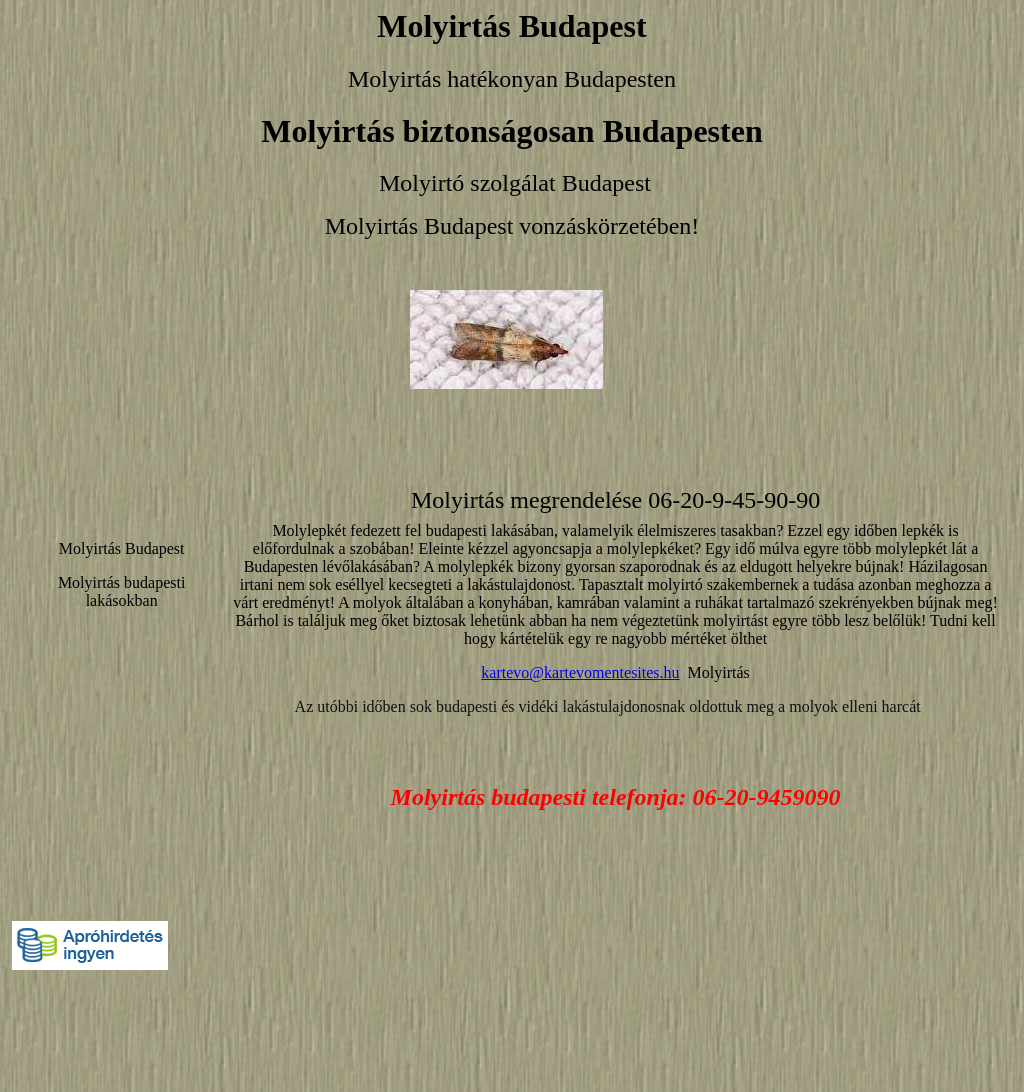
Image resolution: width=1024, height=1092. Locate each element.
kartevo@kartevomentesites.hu (580, 672)
